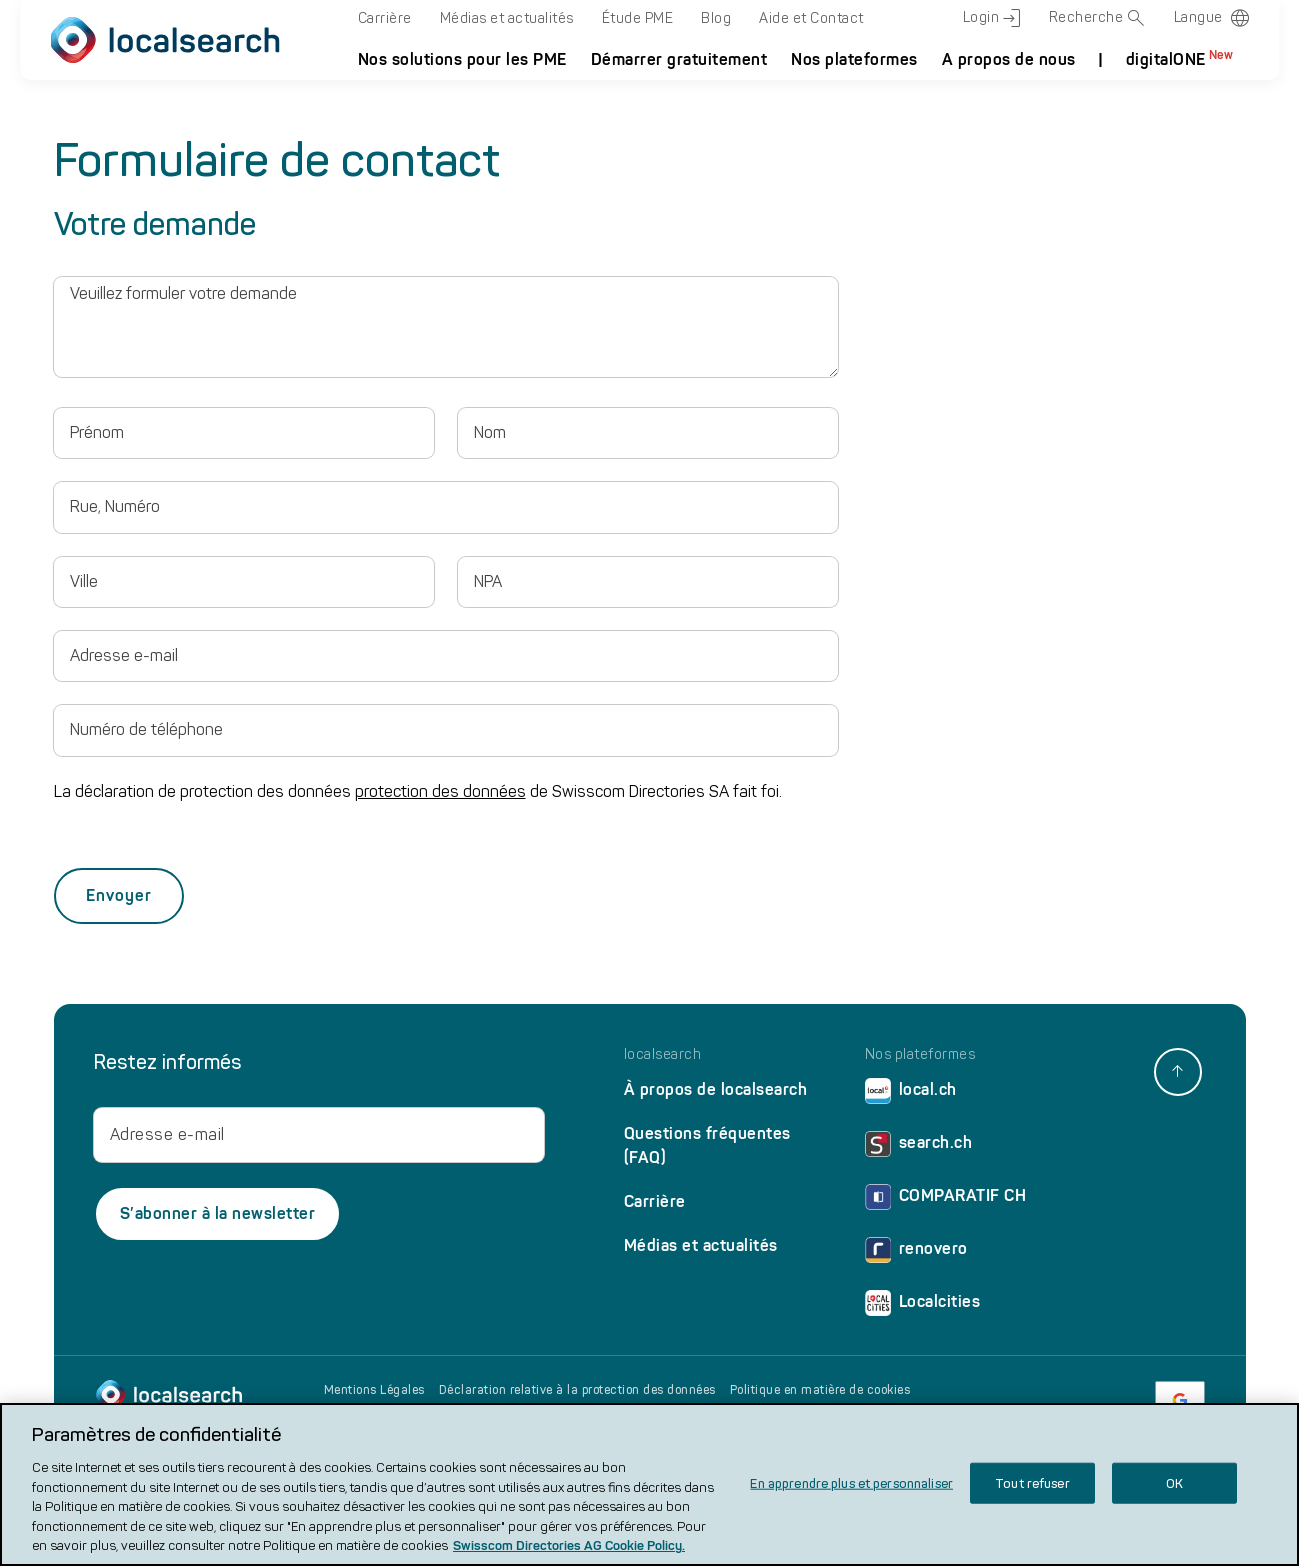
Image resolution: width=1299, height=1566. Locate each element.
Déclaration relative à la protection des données (577, 1390)
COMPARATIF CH (946, 1200)
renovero (916, 1253)
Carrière (385, 18)
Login (992, 18)
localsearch (663, 1055)
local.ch (911, 1094)
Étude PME (638, 18)
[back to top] (1178, 1072)
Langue (1198, 17)
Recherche (1097, 18)
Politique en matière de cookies (820, 1390)
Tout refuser (1032, 1483)
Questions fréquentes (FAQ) (707, 1145)
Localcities (923, 1306)
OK (1174, 1483)
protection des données (440, 791)
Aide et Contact (811, 18)
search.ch (919, 1147)
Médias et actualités (507, 18)
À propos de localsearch (716, 1089)
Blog (716, 18)
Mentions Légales (374, 1390)
